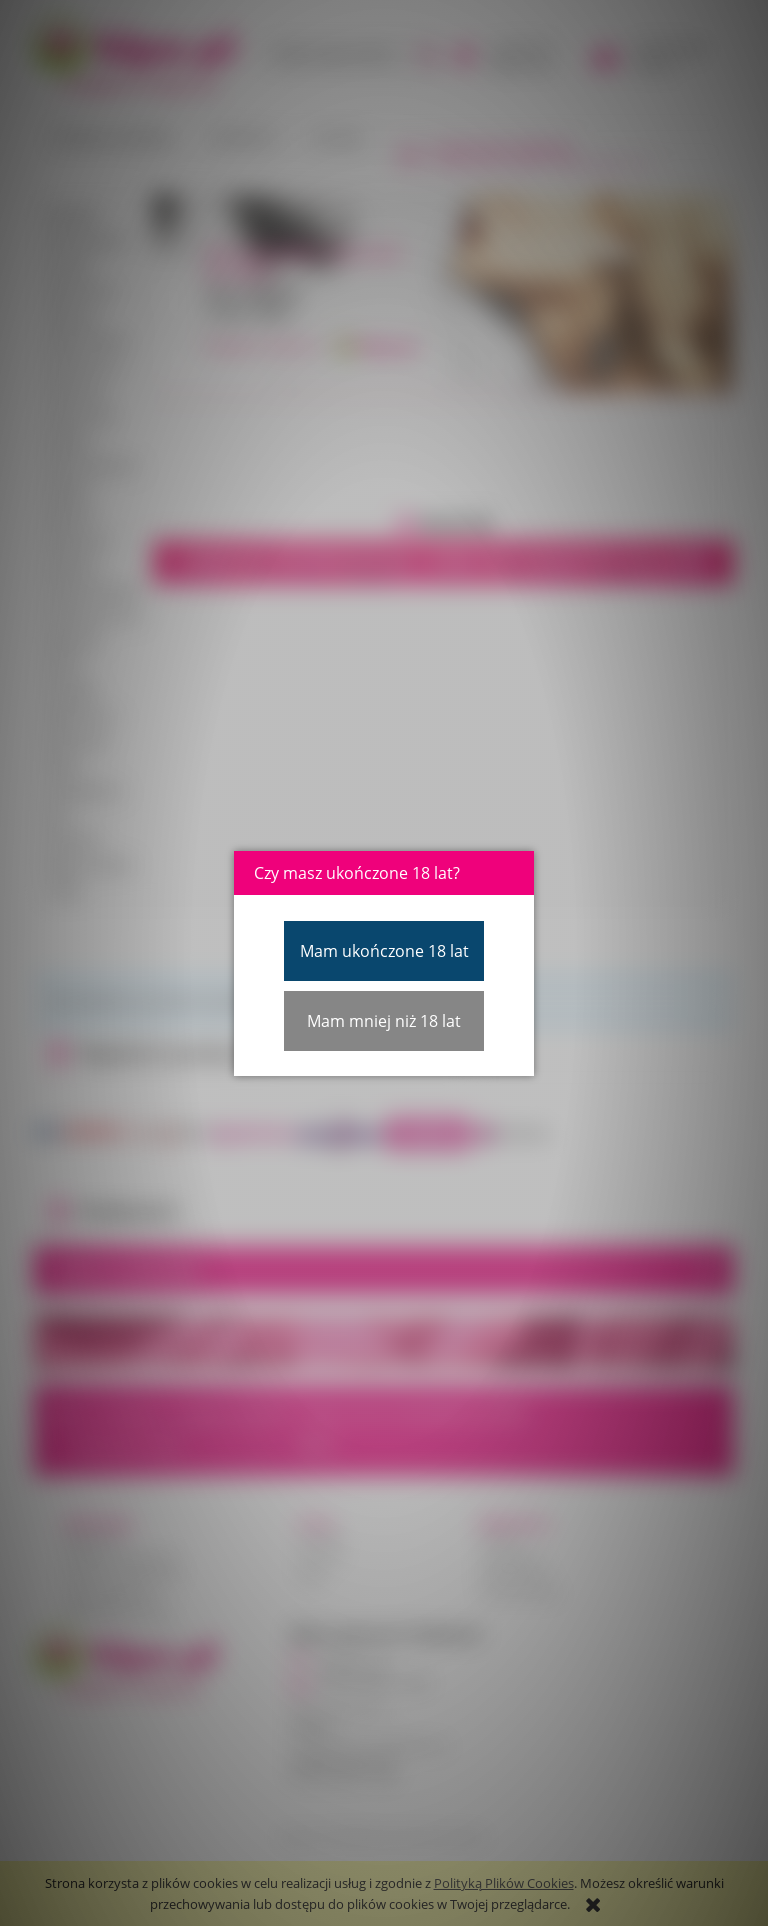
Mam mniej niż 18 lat (384, 1021)
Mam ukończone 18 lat (384, 951)
